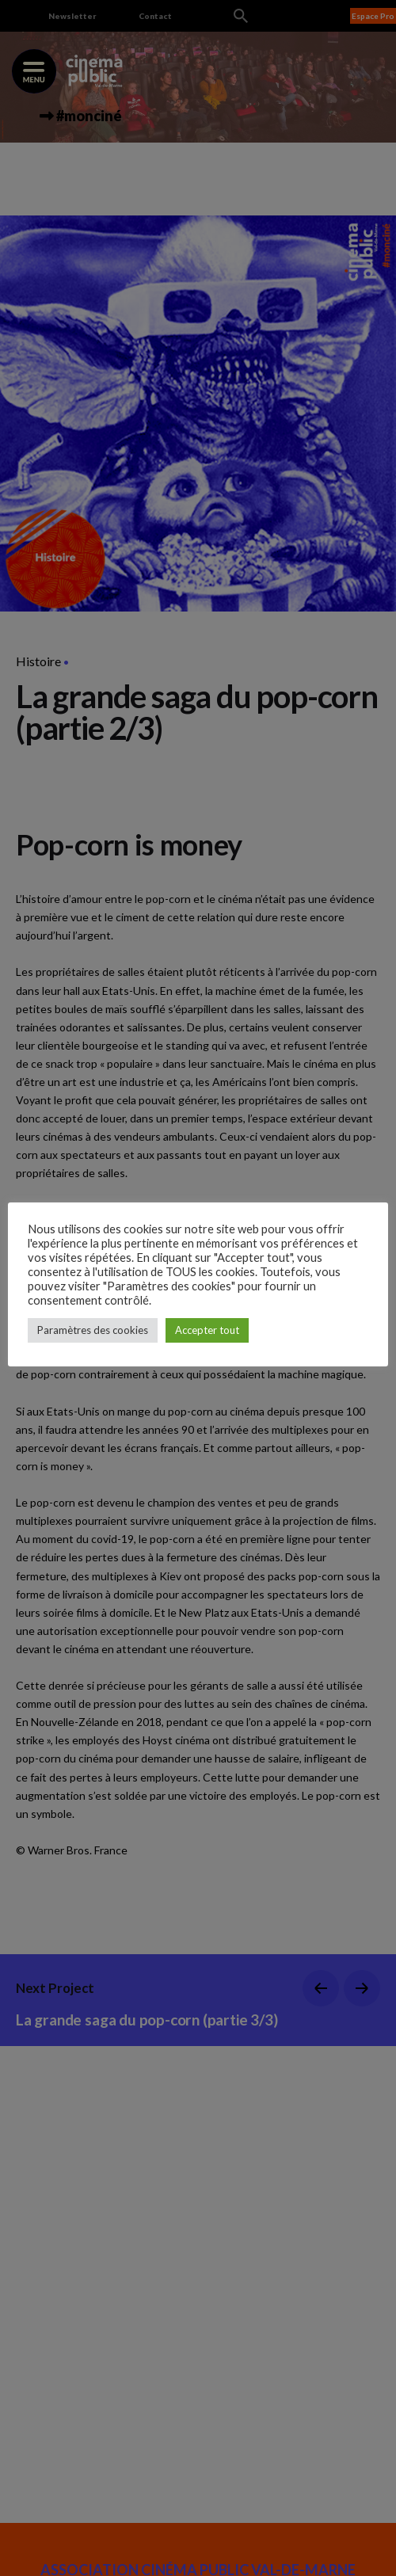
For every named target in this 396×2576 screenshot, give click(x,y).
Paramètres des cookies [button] (92, 1330)
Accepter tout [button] (207, 1330)
